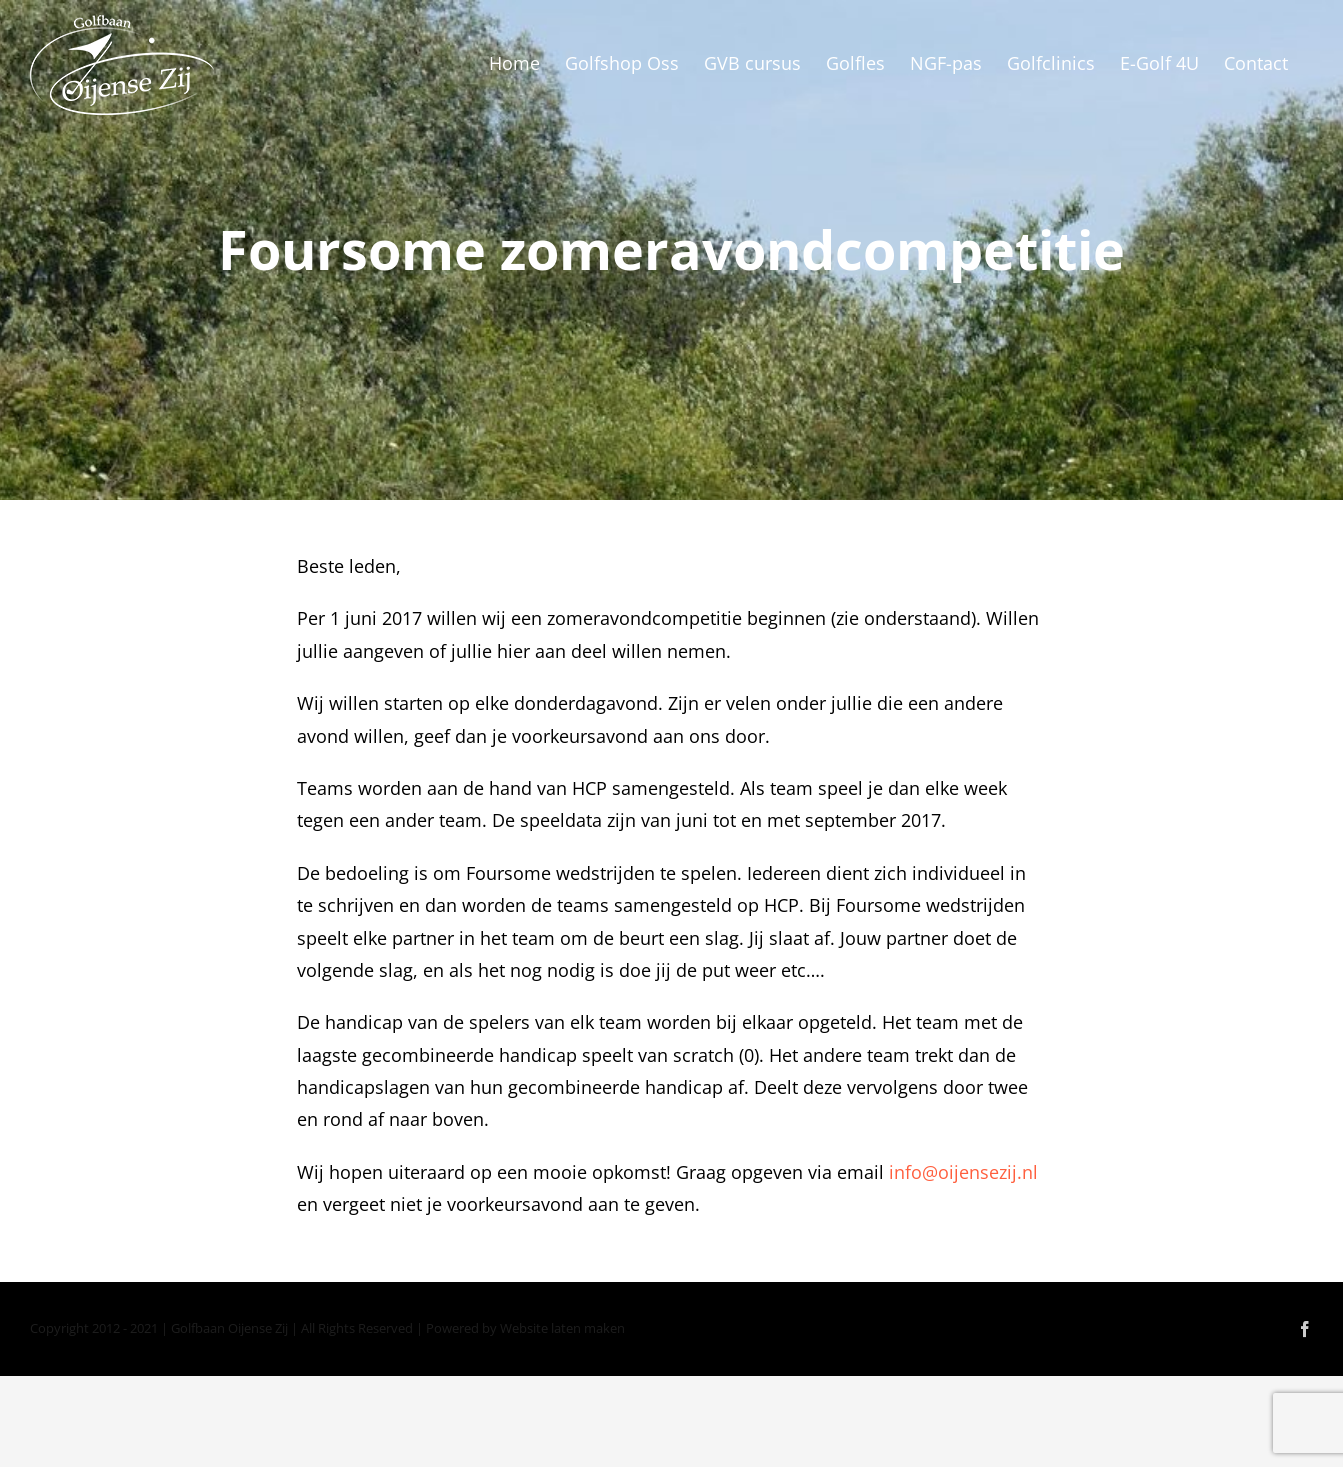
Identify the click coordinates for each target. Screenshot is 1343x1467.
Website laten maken (562, 1328)
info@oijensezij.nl (963, 1172)
